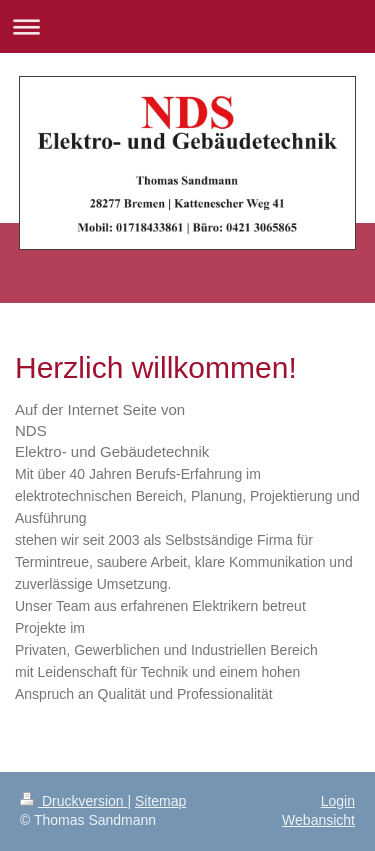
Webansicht (318, 820)
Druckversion (73, 801)
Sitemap (160, 801)
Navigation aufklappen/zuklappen (187, 26)
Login (338, 801)
